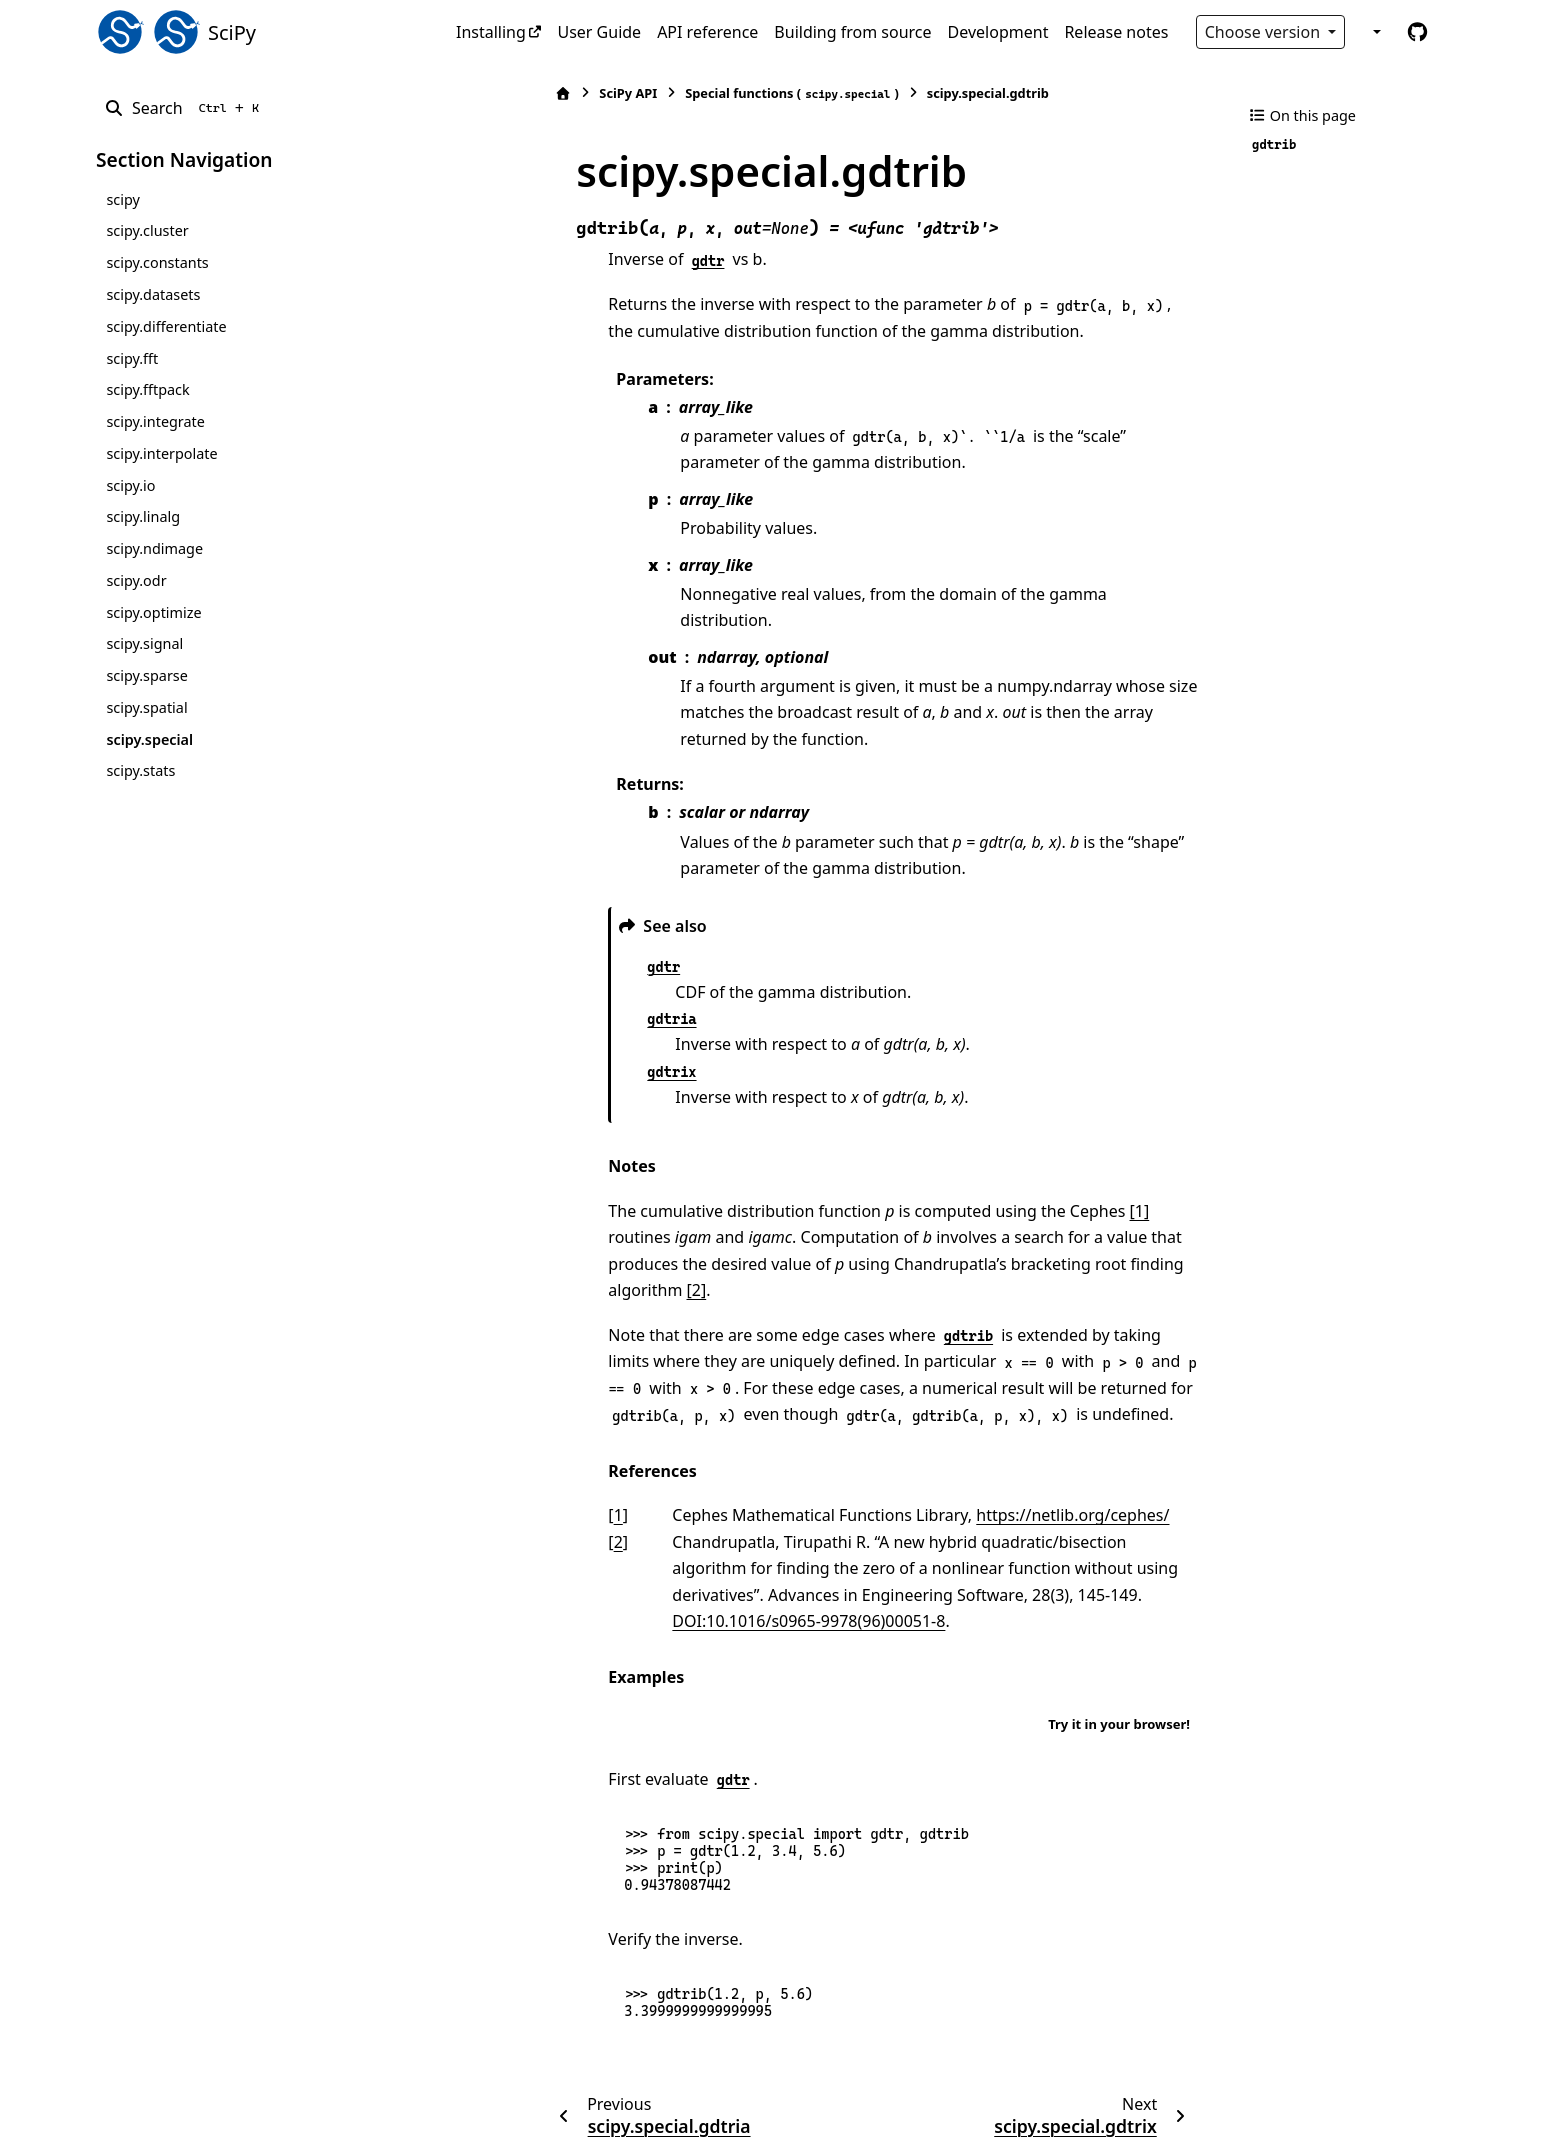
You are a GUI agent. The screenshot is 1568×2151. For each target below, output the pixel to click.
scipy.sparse (146, 675)
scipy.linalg (143, 516)
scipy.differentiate (166, 326)
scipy (122, 199)
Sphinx (230, 2122)
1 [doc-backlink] (521, 1436)
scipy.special (149, 739)
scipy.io (130, 485)
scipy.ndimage (154, 548)
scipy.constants (157, 262)
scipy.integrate (155, 421)
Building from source (852, 32)
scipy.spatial (146, 707)
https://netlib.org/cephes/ (976, 1436)
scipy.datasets (153, 294)
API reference (707, 32)
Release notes (1116, 32)
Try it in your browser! (1119, 1619)
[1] (1043, 1158)
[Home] (467, 93)
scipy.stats (140, 770)
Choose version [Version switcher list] (1265, 32)
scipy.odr (136, 580)
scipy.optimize (153, 612)
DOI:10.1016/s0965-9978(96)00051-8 (996, 1515)
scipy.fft (132, 358)
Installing (491, 32)
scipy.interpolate (161, 453)
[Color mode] (1375, 32)
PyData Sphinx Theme (1336, 2104)
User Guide (599, 32)
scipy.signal (144, 643)
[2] (940, 1211)
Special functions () (696, 93)
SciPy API (532, 93)
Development (998, 32)
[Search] (185, 108)
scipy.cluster (147, 230)
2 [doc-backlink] (521, 1463)
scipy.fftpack (147, 389)
